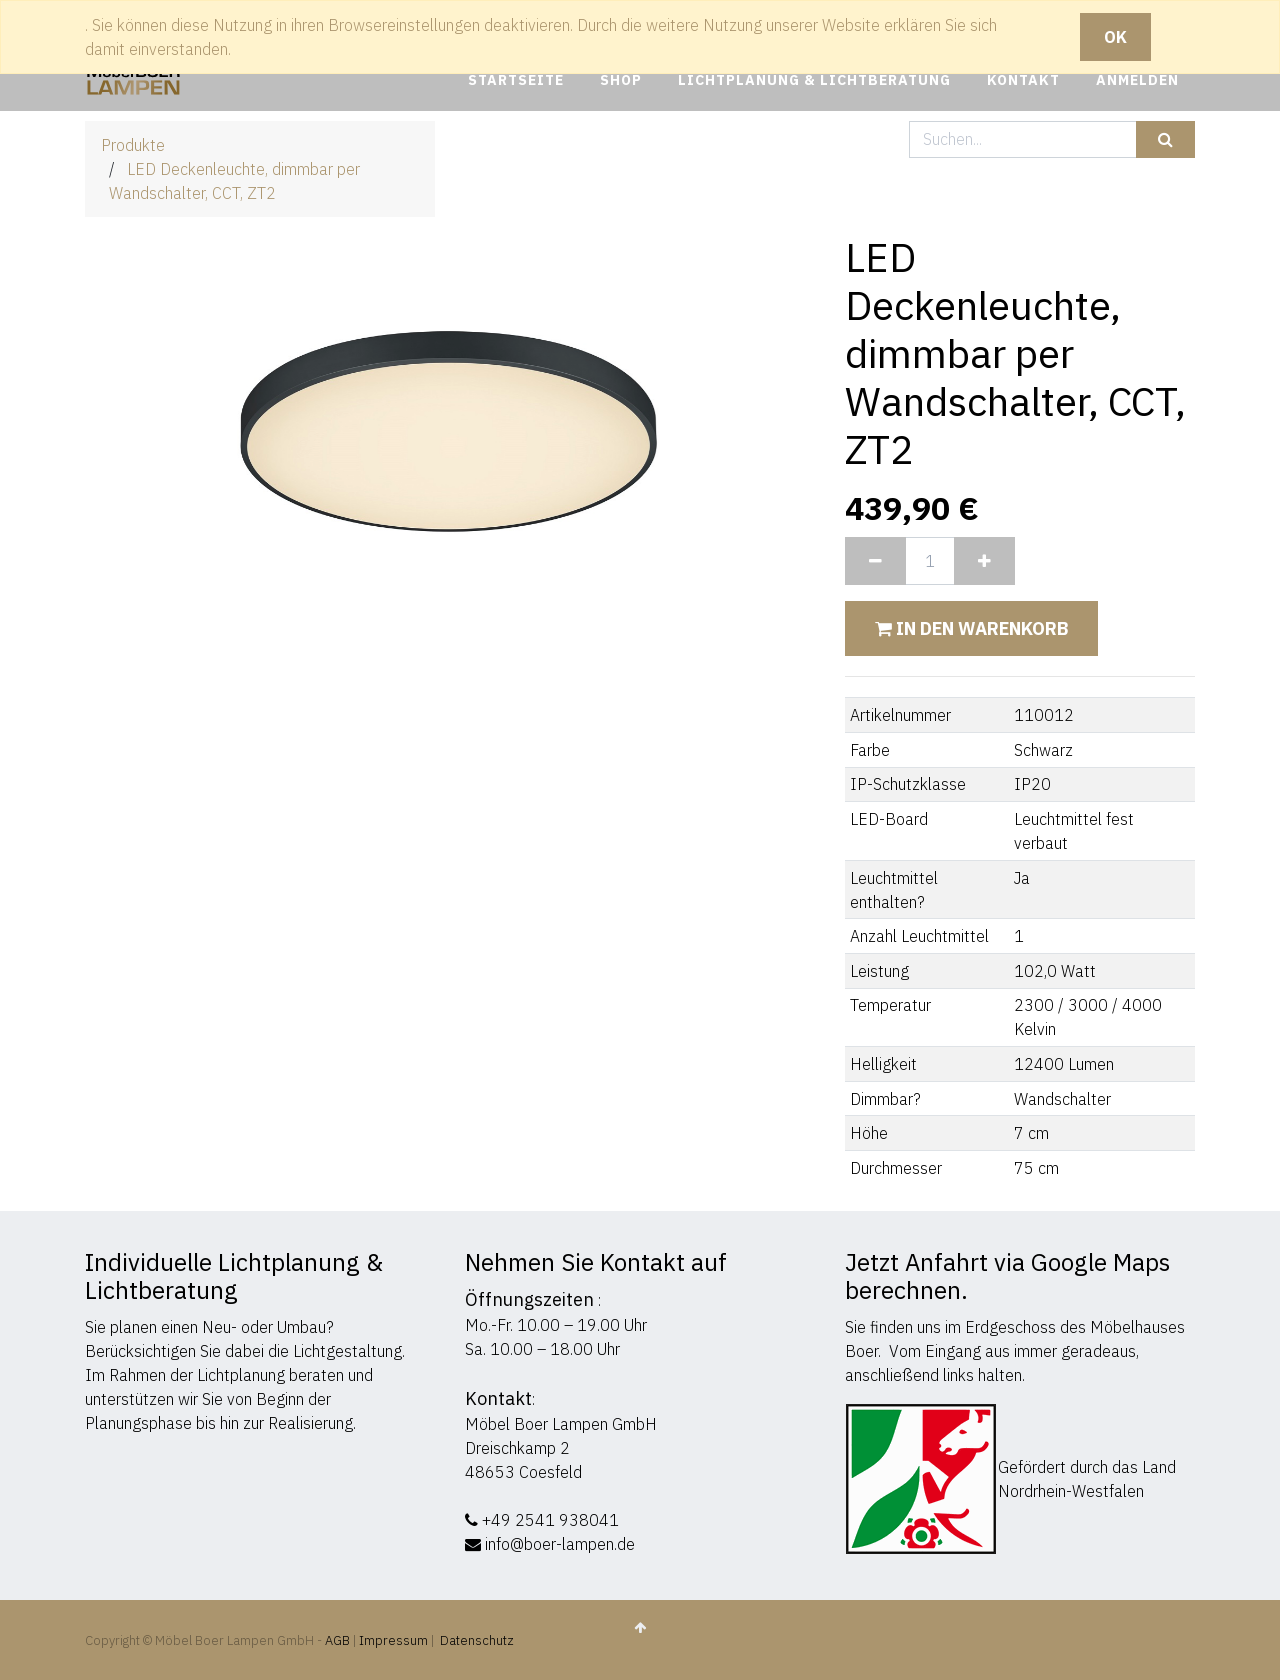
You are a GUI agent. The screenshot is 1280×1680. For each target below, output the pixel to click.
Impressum (393, 1640)
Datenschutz (477, 1640)
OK (1115, 37)
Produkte (133, 145)
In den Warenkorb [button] (971, 628)
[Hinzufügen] (984, 561)
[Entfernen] (875, 561)
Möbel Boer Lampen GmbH (561, 1424)
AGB (339, 1640)
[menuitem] (516, 80)
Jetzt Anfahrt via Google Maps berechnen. (1007, 1276)
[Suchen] (1165, 139)
